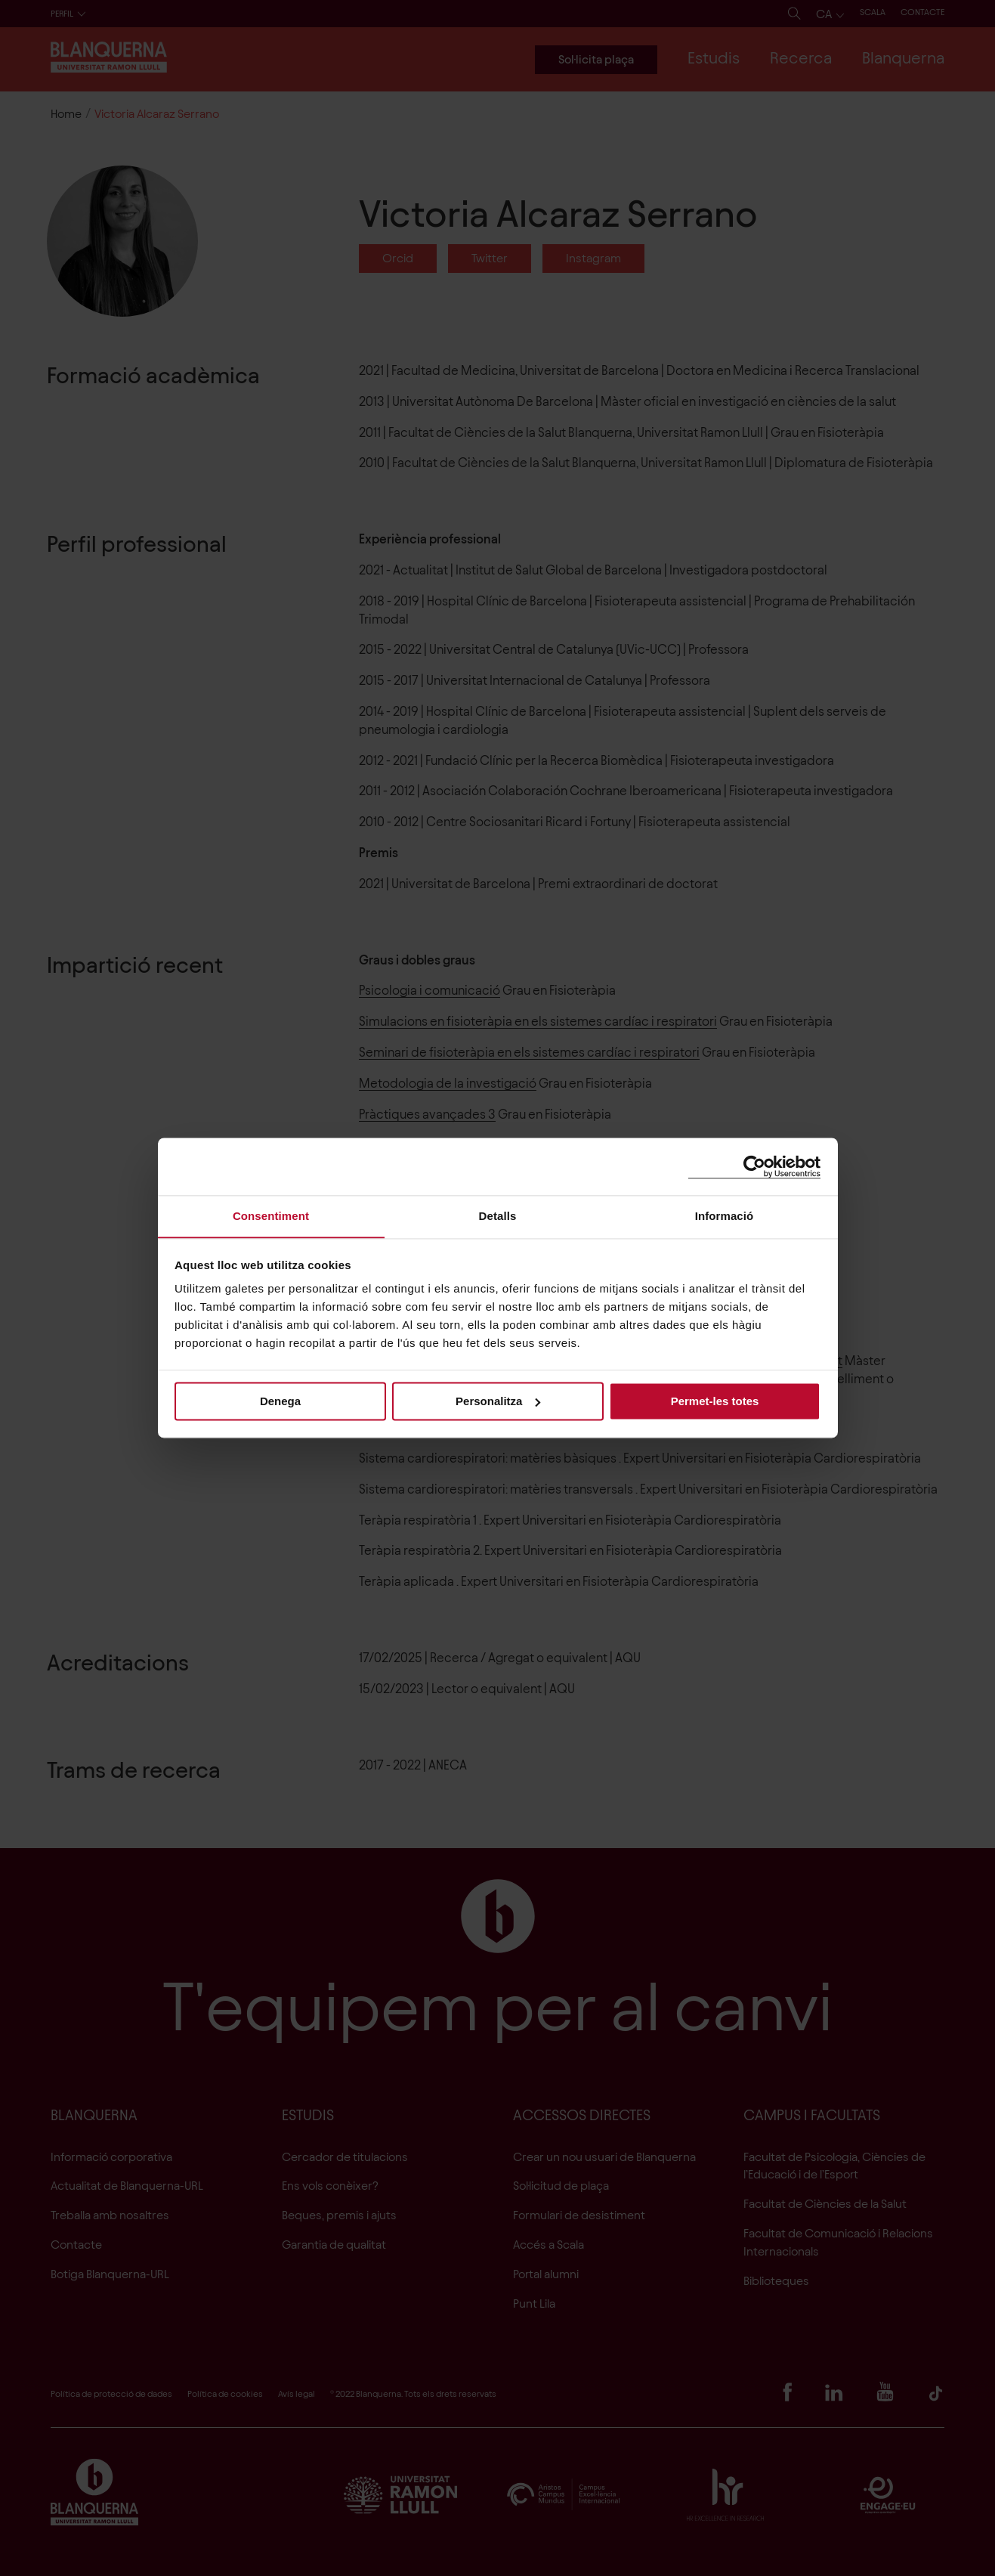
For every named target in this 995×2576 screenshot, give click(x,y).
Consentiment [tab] (271, 1215)
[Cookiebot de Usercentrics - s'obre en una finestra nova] (754, 1166)
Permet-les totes (715, 1401)
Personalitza (498, 1401)
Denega (280, 1401)
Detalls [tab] (498, 1215)
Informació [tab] (724, 1215)
